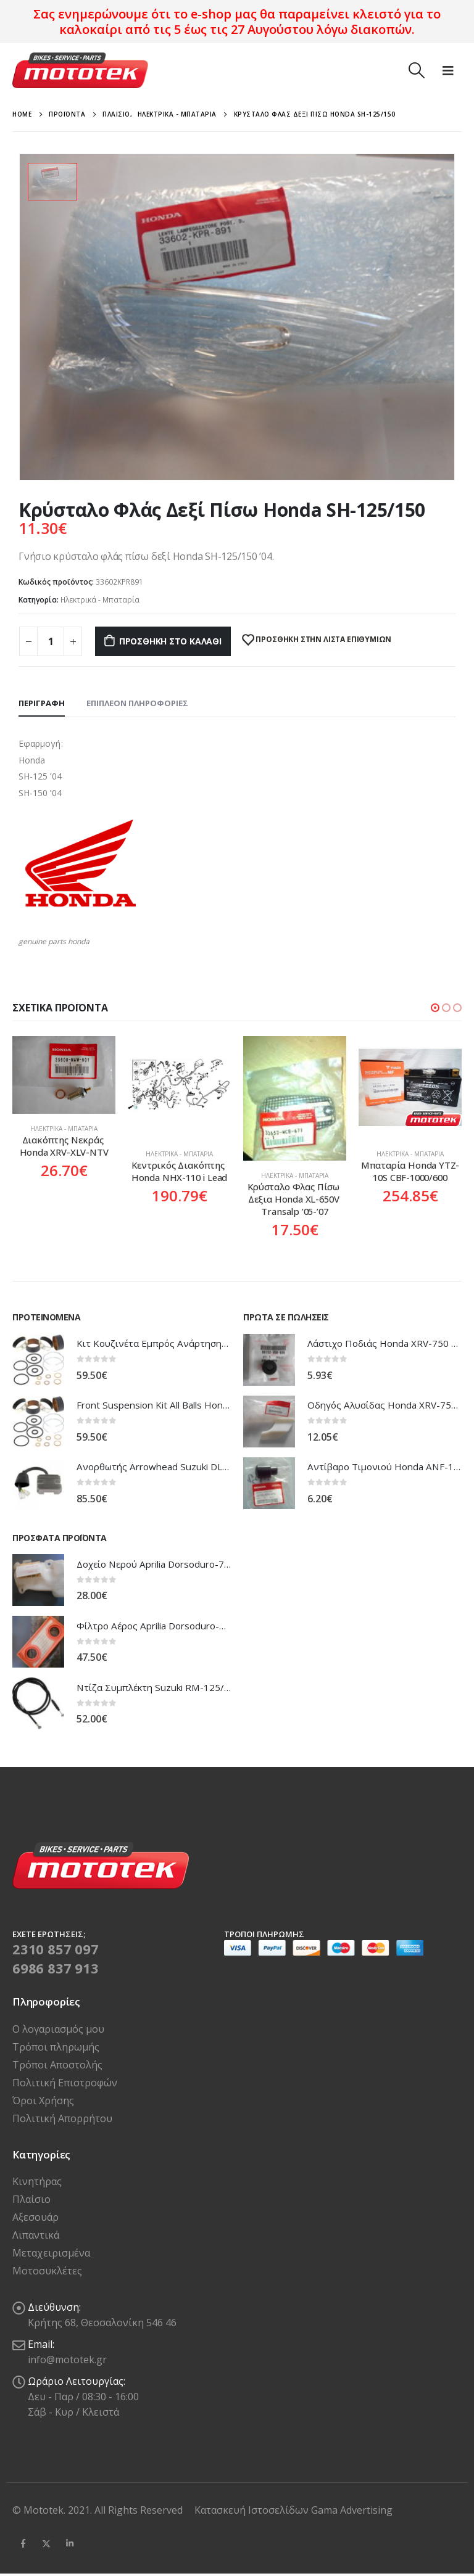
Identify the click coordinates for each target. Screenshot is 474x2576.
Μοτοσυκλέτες (47, 2271)
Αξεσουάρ (35, 2217)
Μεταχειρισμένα (51, 2253)
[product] (63, 1074)
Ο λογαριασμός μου (58, 2029)
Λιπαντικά (35, 2235)
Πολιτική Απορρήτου (62, 2118)
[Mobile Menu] (448, 70)
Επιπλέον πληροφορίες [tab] (137, 703)
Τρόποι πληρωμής (55, 2047)
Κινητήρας (37, 2181)
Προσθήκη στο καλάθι (170, 641)
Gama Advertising (352, 2510)
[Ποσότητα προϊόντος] (50, 641)
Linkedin (69, 2543)
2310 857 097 (55, 1949)
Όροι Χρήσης (43, 2100)
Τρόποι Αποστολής (57, 2065)
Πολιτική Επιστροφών (64, 2082)
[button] (435, 1007)
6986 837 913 (55, 1968)
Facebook (23, 2543)
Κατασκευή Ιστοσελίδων (252, 2510)
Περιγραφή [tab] (42, 703)
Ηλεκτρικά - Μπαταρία (99, 600)
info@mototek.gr (67, 2359)
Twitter (46, 2543)
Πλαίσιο (31, 2199)
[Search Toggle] (416, 70)
